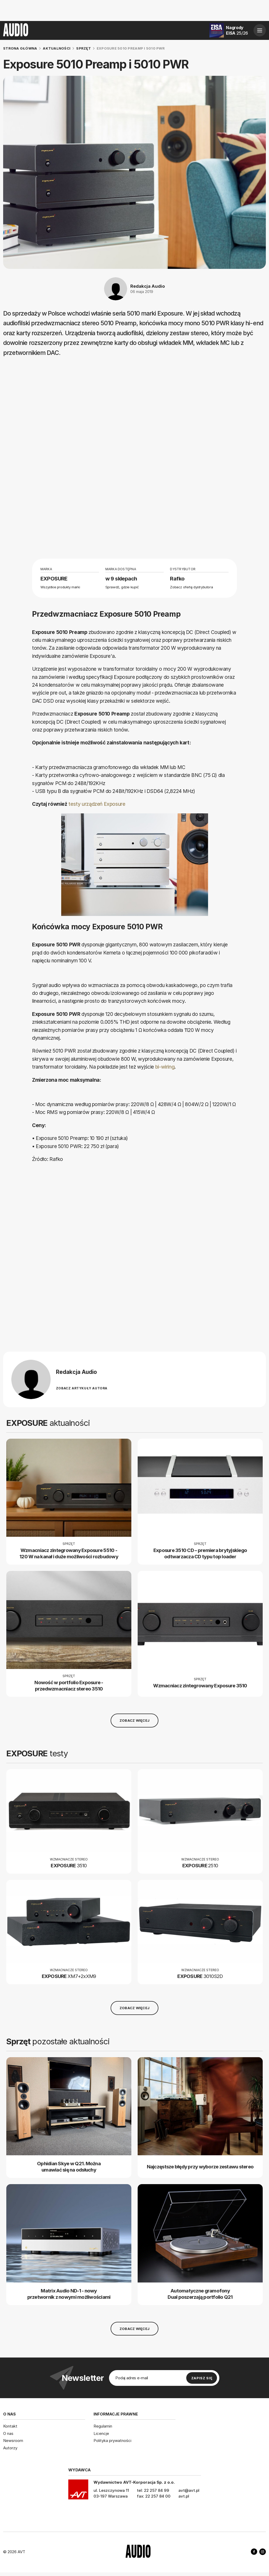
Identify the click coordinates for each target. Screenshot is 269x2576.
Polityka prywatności (112, 2440)
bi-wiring (165, 1067)
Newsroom (13, 2440)
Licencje (101, 2433)
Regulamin (103, 2426)
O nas (8, 2433)
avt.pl (183, 2496)
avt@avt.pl (188, 2490)
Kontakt (10, 2426)
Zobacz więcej (134, 1720)
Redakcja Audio (147, 286)
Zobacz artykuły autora (81, 1388)
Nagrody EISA (237, 30)
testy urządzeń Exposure (96, 804)
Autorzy (10, 2447)
